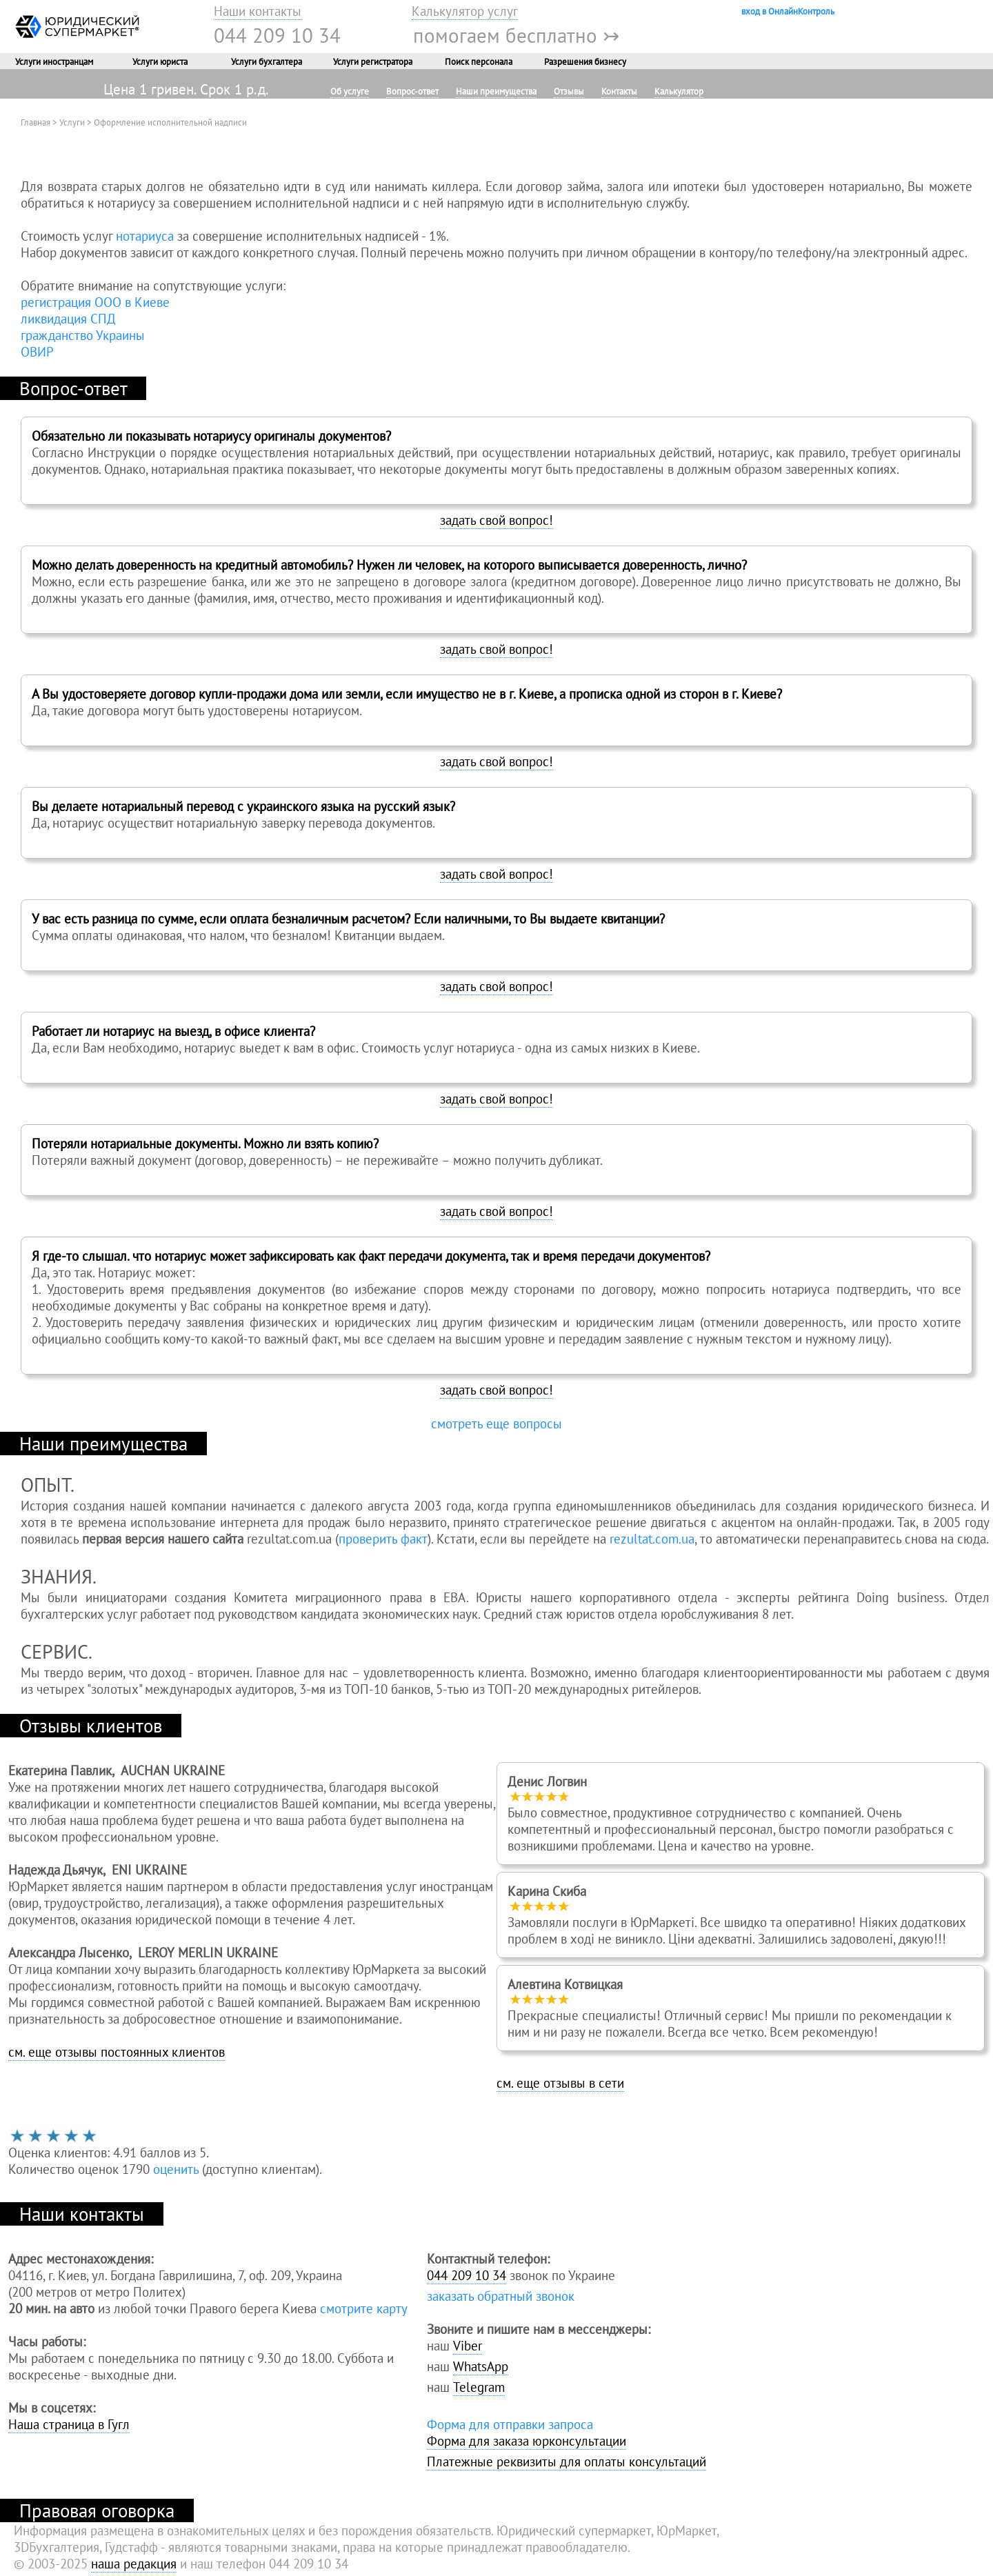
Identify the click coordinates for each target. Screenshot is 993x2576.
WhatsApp (480, 2366)
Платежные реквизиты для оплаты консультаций (566, 2461)
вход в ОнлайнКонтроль (787, 11)
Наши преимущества (496, 91)
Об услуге (349, 91)
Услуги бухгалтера (266, 61)
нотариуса (145, 236)
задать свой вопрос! (496, 520)
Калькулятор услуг (465, 11)
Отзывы (569, 91)
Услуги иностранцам (54, 61)
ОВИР (37, 351)
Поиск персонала (478, 61)
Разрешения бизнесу (585, 61)
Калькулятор (678, 91)
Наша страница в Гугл (69, 2424)
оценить (176, 2169)
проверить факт (383, 1538)
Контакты (619, 91)
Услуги (72, 122)
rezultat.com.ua (652, 1538)
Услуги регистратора (372, 61)
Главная (35, 122)
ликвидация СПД (68, 318)
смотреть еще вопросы (496, 1423)
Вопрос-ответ (412, 91)
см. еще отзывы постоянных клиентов (116, 2052)
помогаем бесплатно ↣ (516, 35)
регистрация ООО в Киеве (95, 302)
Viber (467, 2345)
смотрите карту (364, 2308)
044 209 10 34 (277, 35)
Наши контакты (257, 11)
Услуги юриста (160, 61)
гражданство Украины (83, 335)
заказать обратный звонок (500, 2296)
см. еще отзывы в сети (560, 2083)
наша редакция (134, 2563)
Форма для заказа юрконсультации (526, 2441)
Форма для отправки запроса (510, 2424)
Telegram (479, 2387)
